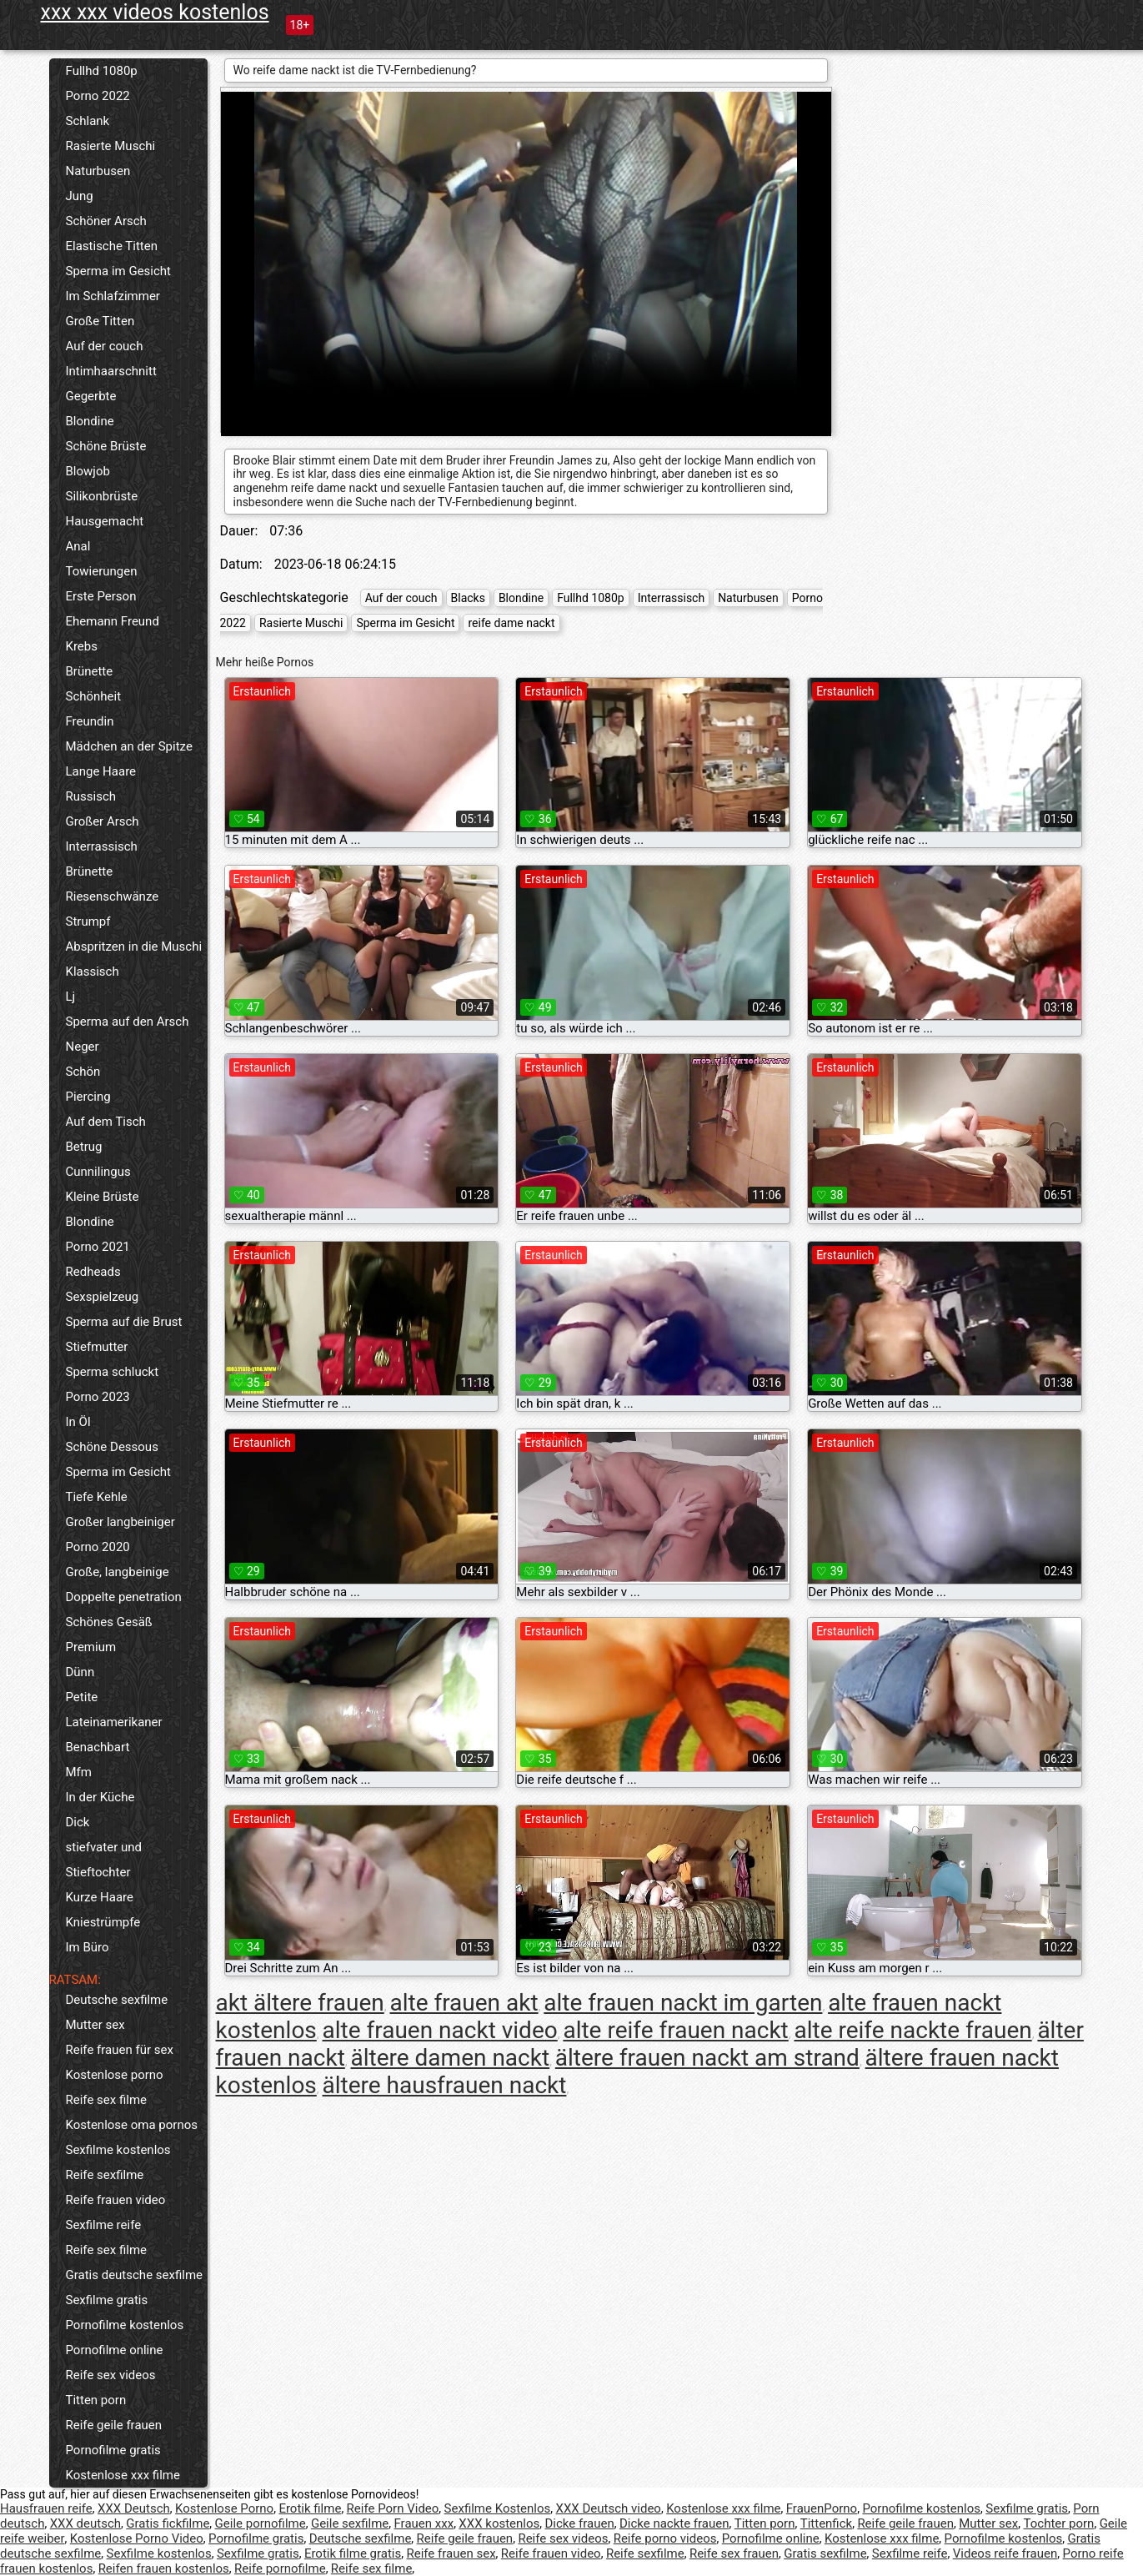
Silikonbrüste (102, 496)
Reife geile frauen (114, 2425)
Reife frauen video (116, 2199)
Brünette (89, 671)
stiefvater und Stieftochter (104, 1860)
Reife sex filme (107, 2099)
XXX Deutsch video (608, 2508)
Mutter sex (95, 2024)
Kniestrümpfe (103, 1922)
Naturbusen (98, 170)
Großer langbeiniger (120, 1521)
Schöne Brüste (106, 446)
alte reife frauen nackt (675, 2030)
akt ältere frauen (300, 2002)
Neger (82, 1046)
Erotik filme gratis (352, 2553)
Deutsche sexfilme (117, 1999)
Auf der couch (104, 346)
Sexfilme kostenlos (118, 2149)
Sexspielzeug (102, 1296)
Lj (71, 996)
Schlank (88, 120)
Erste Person (101, 596)
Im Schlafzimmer (113, 296)
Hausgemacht (105, 521)
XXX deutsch (85, 2523)
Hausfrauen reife (46, 2508)
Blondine (90, 421)
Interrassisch (102, 846)
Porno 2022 (98, 95)
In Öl (78, 1421)
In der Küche (100, 1797)
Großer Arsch (102, 821)
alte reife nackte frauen (912, 2030)
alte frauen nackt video (440, 2030)
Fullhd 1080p (102, 70)
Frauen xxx (424, 2523)
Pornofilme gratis (113, 2450)
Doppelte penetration (124, 1596)
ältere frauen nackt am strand (707, 2057)
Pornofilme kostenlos (125, 2324)
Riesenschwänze (112, 896)
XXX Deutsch (134, 2508)
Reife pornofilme (280, 2568)
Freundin (90, 721)
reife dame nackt (511, 623)
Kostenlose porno (114, 2074)
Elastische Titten (112, 246)
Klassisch (92, 971)
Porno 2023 (98, 1396)
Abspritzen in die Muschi (134, 946)
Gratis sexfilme (825, 2553)
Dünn (80, 1672)
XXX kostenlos (499, 2523)
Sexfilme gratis (107, 2299)
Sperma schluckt (112, 1371)
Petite (82, 1697)
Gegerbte (91, 396)
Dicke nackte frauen (674, 2523)
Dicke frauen (579, 2523)
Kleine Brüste (102, 1196)
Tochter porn (1059, 2523)
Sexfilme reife (104, 2224)
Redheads (93, 1271)
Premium (91, 1647)
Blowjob (88, 471)
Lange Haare (101, 771)
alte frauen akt (463, 2002)
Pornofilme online (114, 2350)
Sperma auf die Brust (124, 1321)
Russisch (91, 796)
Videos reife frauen (1005, 2553)
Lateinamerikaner (114, 1722)
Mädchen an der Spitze (129, 746)
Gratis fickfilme (167, 2523)
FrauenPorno (821, 2508)
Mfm (79, 1772)
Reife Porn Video (393, 2508)
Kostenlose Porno (224, 2508)
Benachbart (98, 1747)
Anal (78, 546)
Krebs (82, 646)
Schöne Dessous (112, 1446)
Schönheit (94, 696)
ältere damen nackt (450, 2057)
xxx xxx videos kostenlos (155, 12)
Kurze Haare (100, 1897)
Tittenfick (826, 2523)
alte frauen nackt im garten (683, 2002)
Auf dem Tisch (106, 1121)
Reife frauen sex (450, 2553)
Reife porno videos (665, 2538)
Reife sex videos (111, 2375)
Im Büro (87, 1947)
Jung (79, 195)
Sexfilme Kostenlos (497, 2508)
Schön (83, 1071)
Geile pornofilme (260, 2523)
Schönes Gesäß (109, 1621)
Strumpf (88, 921)
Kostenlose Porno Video (136, 2538)
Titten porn (96, 2400)
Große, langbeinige (117, 1571)
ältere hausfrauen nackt (445, 2085)
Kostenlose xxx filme (123, 2475)
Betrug (84, 1146)
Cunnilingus (98, 1171)
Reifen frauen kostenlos (163, 2568)
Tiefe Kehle (97, 1496)
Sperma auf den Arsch (127, 1021)
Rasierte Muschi (111, 145)
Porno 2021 (98, 1246)
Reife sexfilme (105, 2174)
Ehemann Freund (112, 621)
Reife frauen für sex (119, 2049)
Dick (78, 1822)
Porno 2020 (98, 1546)
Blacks (468, 598)
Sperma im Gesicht (119, 271)
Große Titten (100, 321)
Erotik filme (309, 2508)
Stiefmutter (97, 1346)
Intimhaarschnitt (111, 371)
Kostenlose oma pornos (132, 2124)
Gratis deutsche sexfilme (134, 2274)
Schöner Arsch (106, 220)
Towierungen (102, 571)
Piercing (88, 1096)
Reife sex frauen (734, 2553)
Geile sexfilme (350, 2523)
